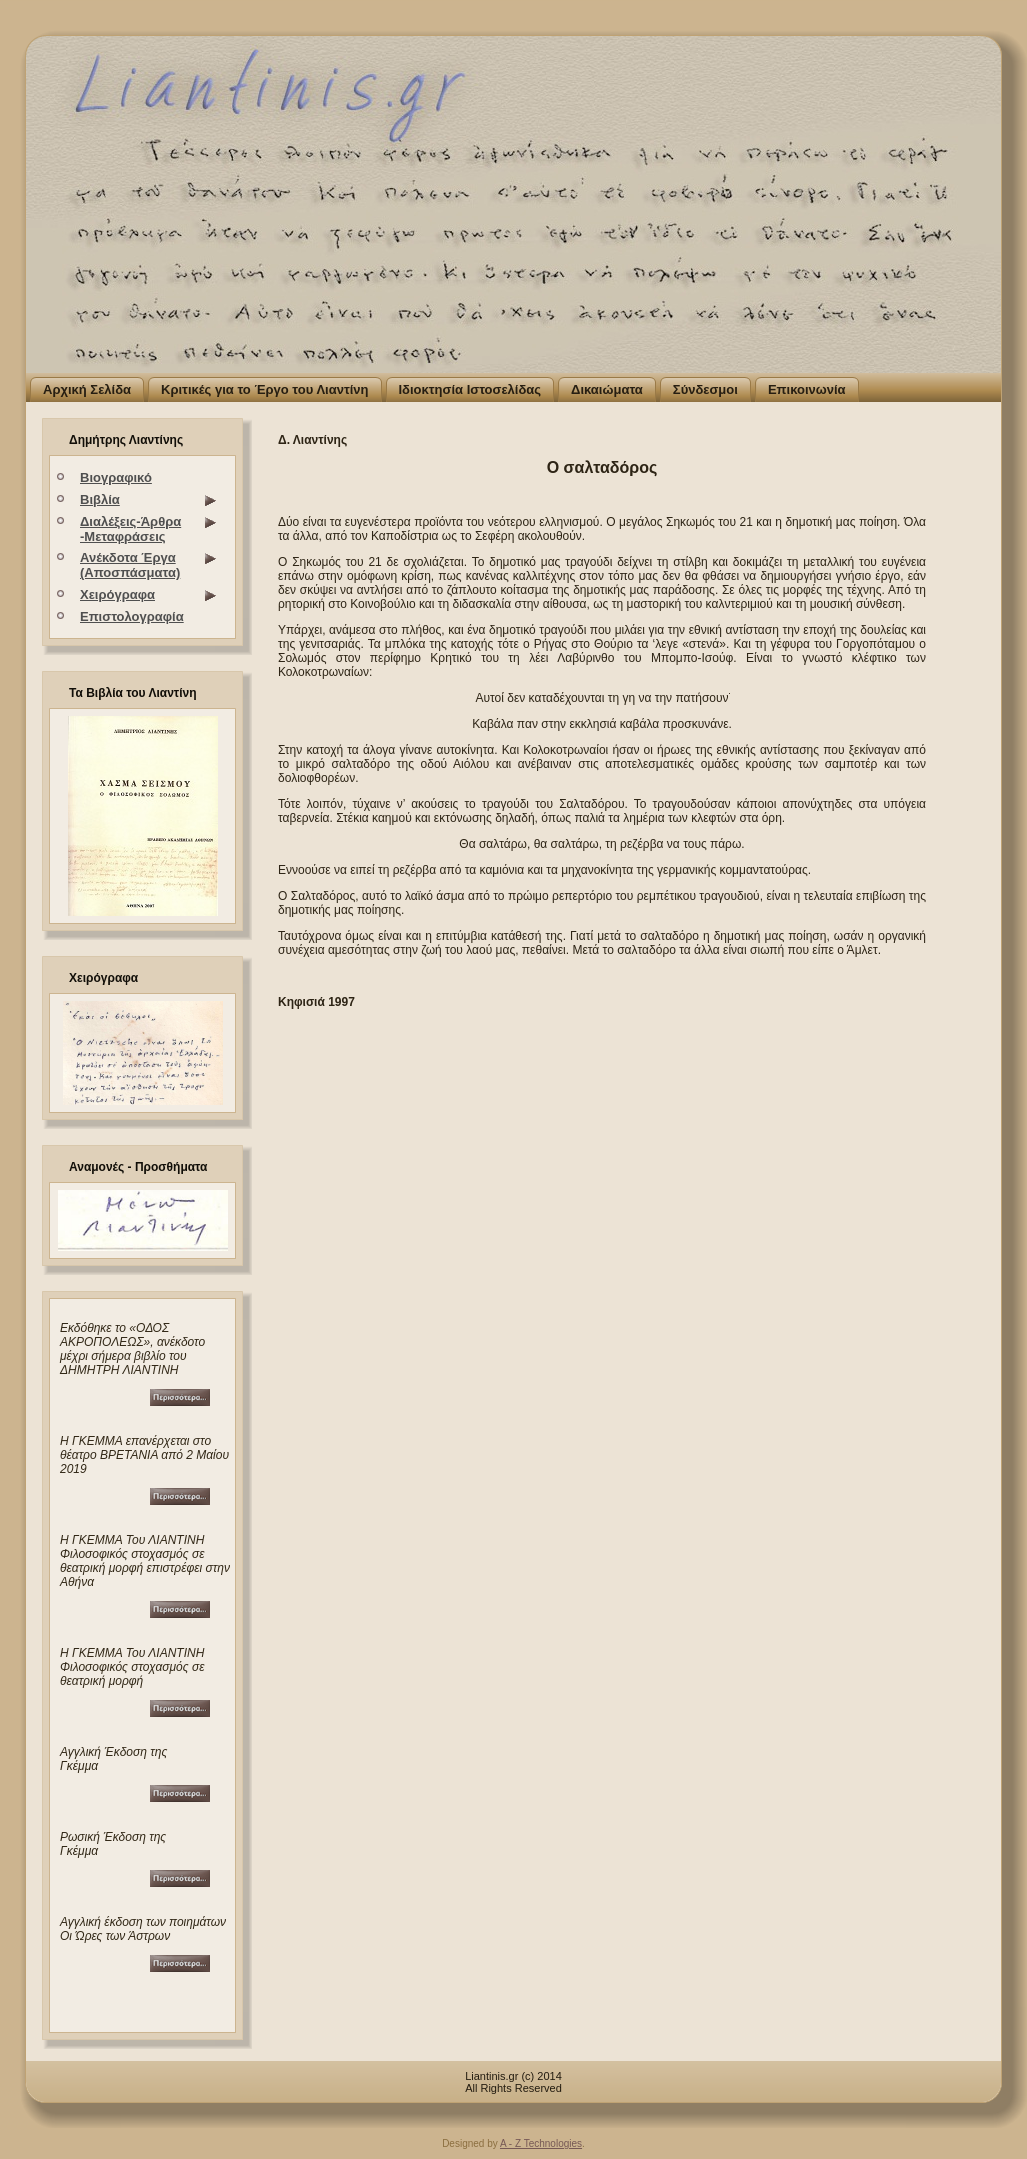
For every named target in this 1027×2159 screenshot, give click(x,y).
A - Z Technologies (541, 2143)
